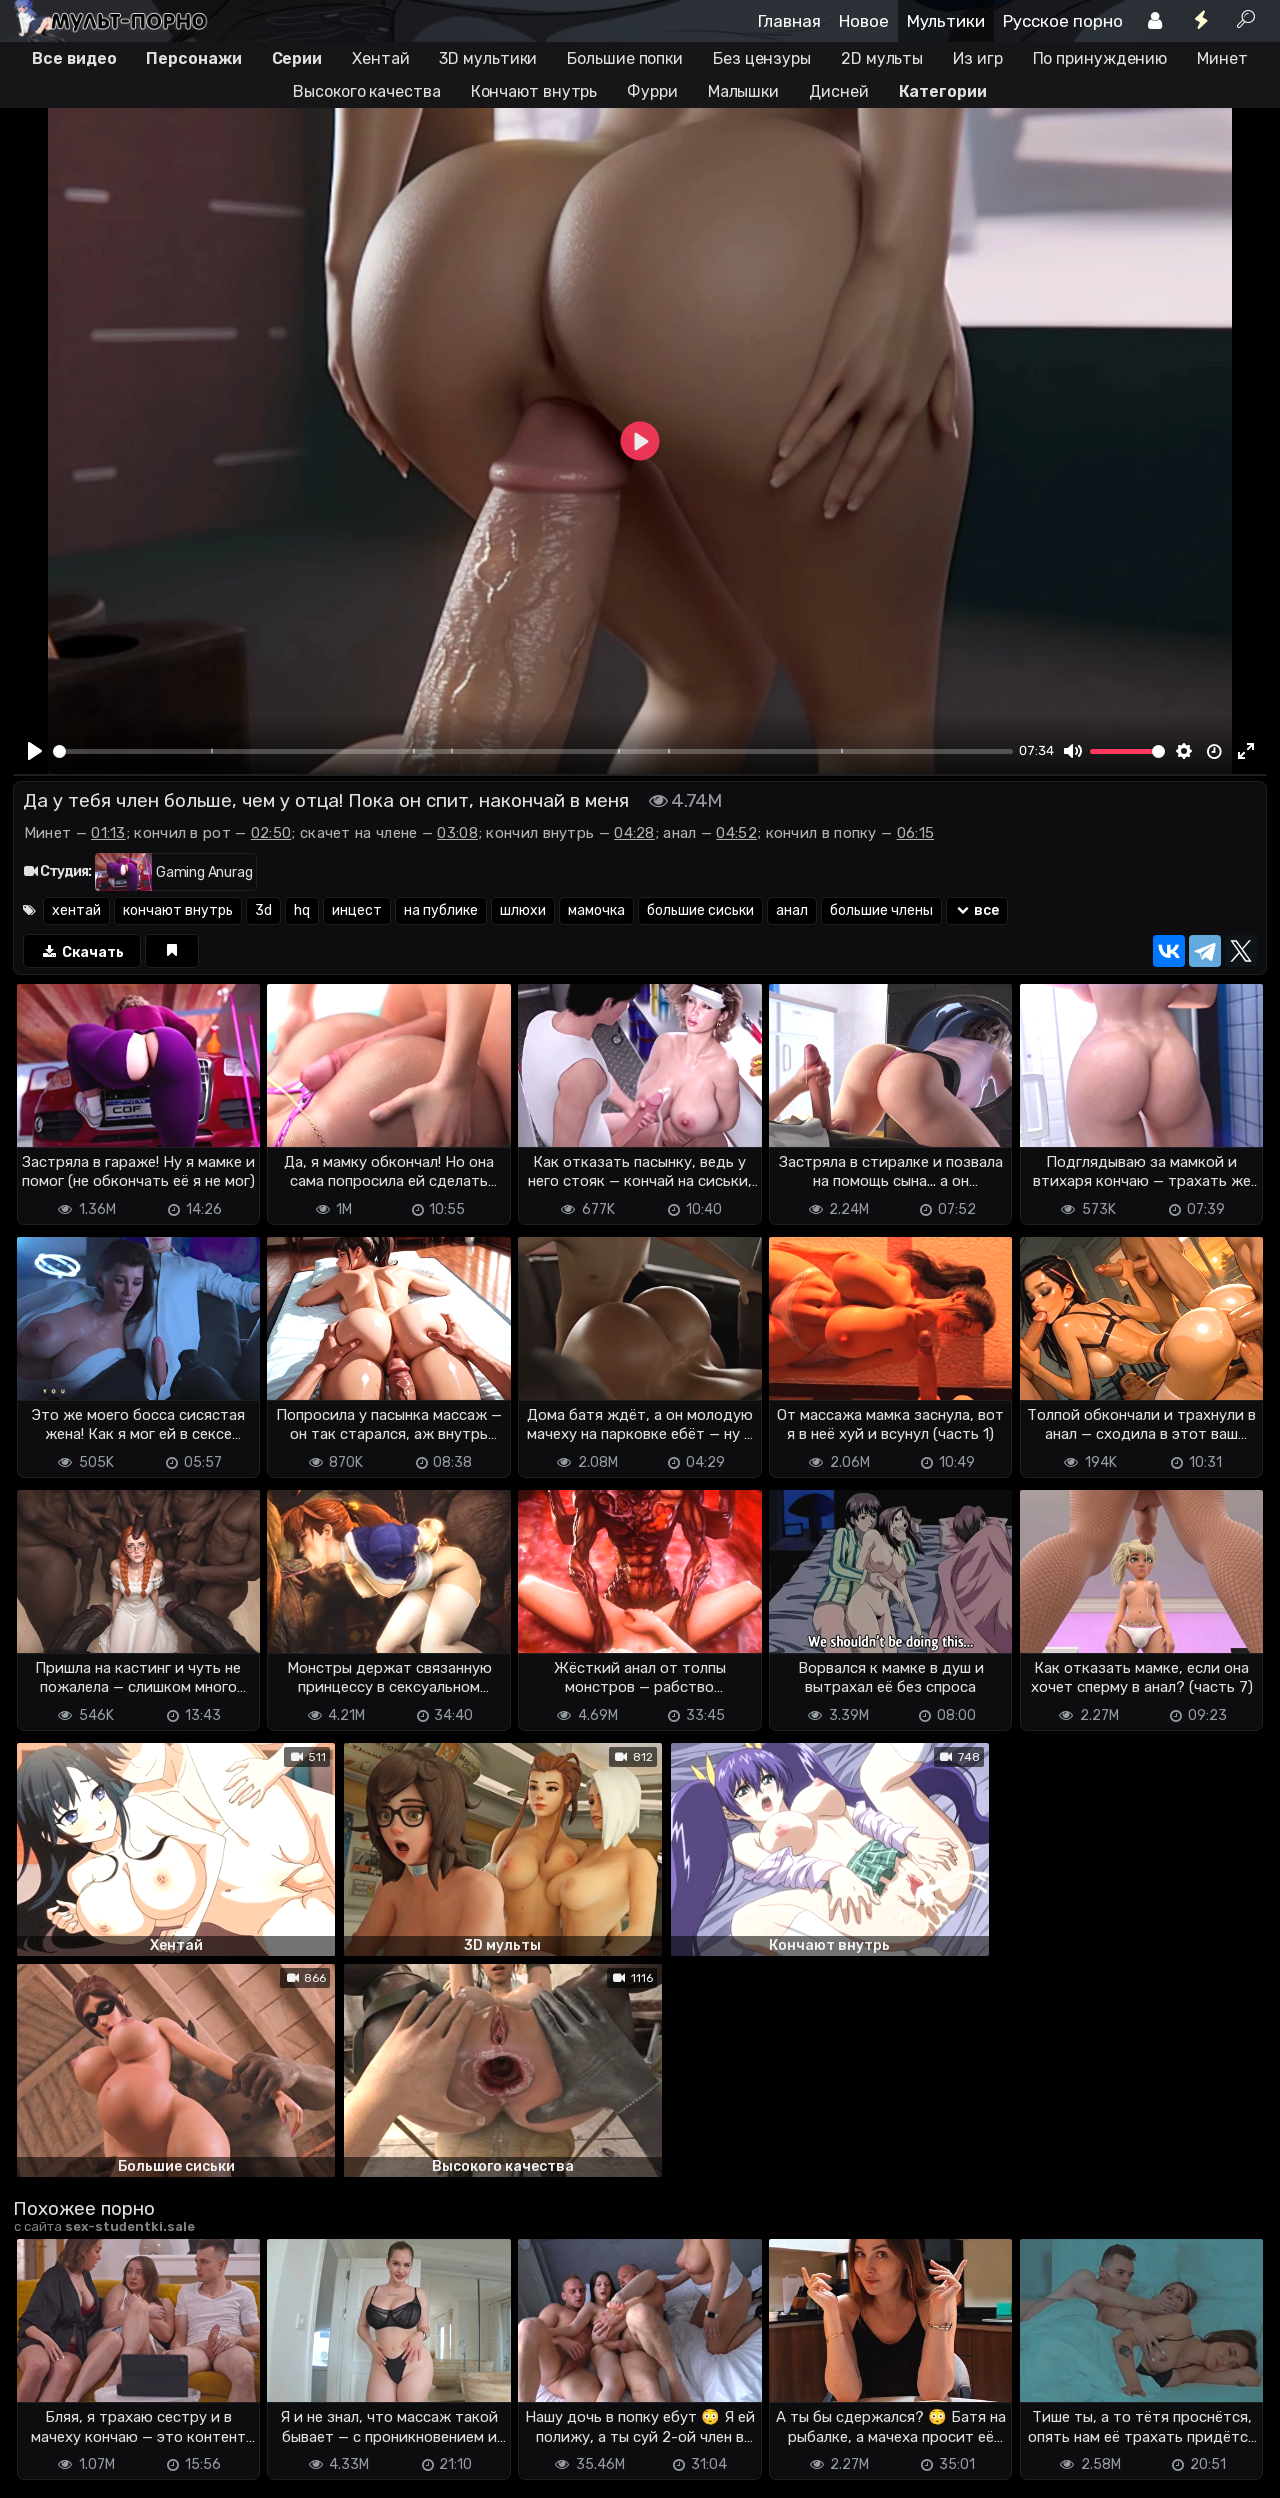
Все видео (74, 58)
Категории (943, 91)
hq (302, 910)
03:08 (457, 833)
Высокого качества (366, 91)
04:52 (736, 833)
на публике (441, 910)
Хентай (380, 58)
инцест (357, 910)
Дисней (838, 91)
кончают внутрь (178, 910)
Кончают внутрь (534, 91)
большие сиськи (700, 910)
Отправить (92, 2390)
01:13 (108, 833)
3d (263, 910)
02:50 (271, 833)
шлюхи (523, 910)
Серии (297, 58)
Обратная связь (221, 2469)
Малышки (743, 91)
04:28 (634, 833)
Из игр (977, 58)
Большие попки (625, 58)
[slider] (533, 751)
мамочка (596, 910)
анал (792, 910)
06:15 (916, 833)
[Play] (36, 751)
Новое (864, 21)
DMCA (45, 2469)
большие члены (881, 910)
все (977, 910)
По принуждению (1100, 58)
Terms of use (116, 2469)
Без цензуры (762, 58)
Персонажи (193, 58)
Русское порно (1063, 21)
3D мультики (488, 58)
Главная (789, 21)
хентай (76, 910)
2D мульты (882, 58)
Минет (1222, 58)
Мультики (946, 21)
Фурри (652, 91)
